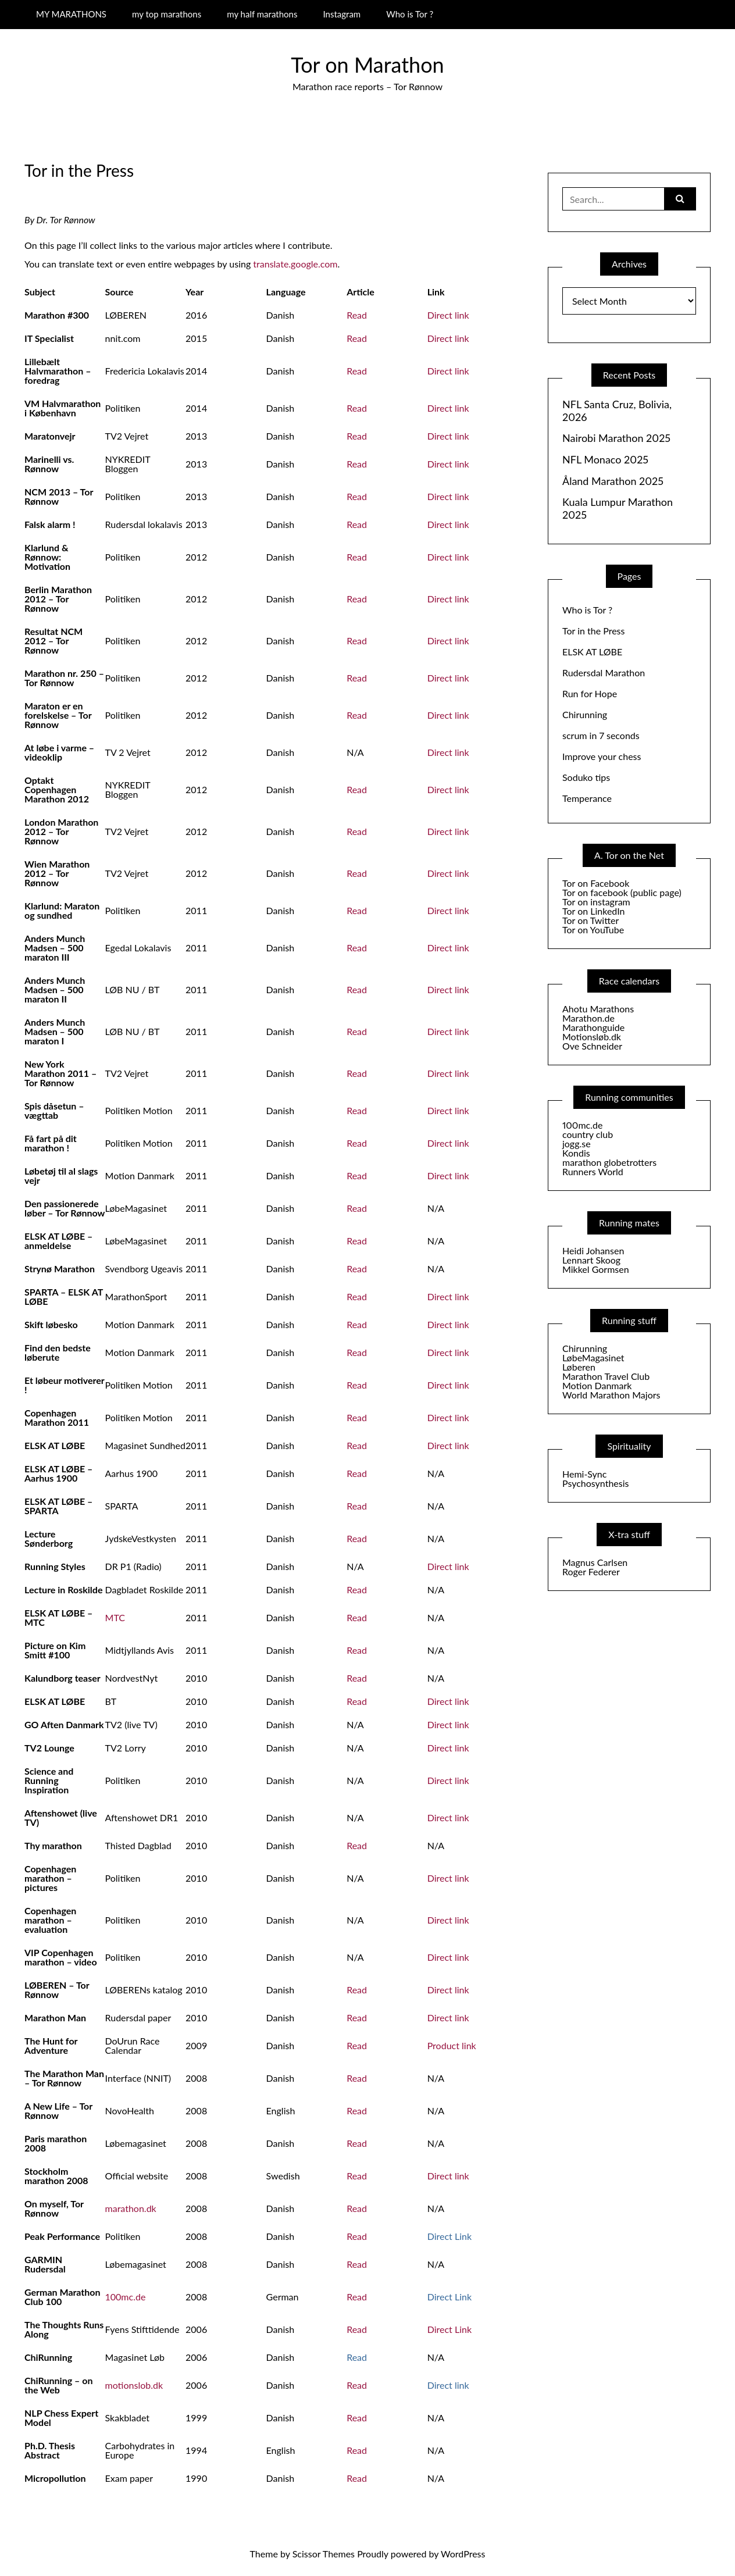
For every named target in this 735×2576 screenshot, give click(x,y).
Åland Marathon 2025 (612, 481)
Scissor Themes (323, 2553)
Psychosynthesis (595, 1483)
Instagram (342, 14)
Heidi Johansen (593, 1250)
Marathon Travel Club (606, 1376)
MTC (115, 1617)
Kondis (576, 1152)
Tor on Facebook (595, 883)
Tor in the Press (593, 630)
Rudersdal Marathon (603, 672)
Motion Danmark (596, 1385)
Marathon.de (588, 1017)
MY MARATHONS (71, 14)
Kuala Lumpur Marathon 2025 (617, 508)
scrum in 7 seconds (601, 735)
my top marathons (166, 14)
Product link (451, 2045)
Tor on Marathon (367, 64)
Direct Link (449, 2329)
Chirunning (584, 714)
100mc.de (125, 2296)
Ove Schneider (592, 1045)
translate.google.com (295, 263)
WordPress (463, 2553)
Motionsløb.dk (591, 1036)
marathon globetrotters (609, 1162)
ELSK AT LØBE (592, 651)
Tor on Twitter (590, 920)
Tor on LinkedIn (593, 910)
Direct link (448, 314)
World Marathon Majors (611, 1394)
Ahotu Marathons (598, 1008)
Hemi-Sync (584, 1473)
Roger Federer (591, 1571)
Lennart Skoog (591, 1259)
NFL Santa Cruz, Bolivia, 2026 (617, 410)
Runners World (592, 1171)
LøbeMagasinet (593, 1357)
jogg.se (576, 1143)
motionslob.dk (134, 2385)
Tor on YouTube (593, 929)
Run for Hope (589, 693)
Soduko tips (586, 777)
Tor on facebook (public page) (622, 892)
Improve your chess (601, 756)
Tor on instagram (596, 901)
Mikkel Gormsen (595, 1269)
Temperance (587, 798)
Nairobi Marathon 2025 (616, 438)
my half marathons (262, 14)
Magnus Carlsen (594, 1562)
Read (357, 314)
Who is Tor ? (409, 14)
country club (587, 1134)
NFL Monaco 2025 (605, 460)
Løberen (578, 1366)
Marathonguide (593, 1027)
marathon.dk (130, 2208)
